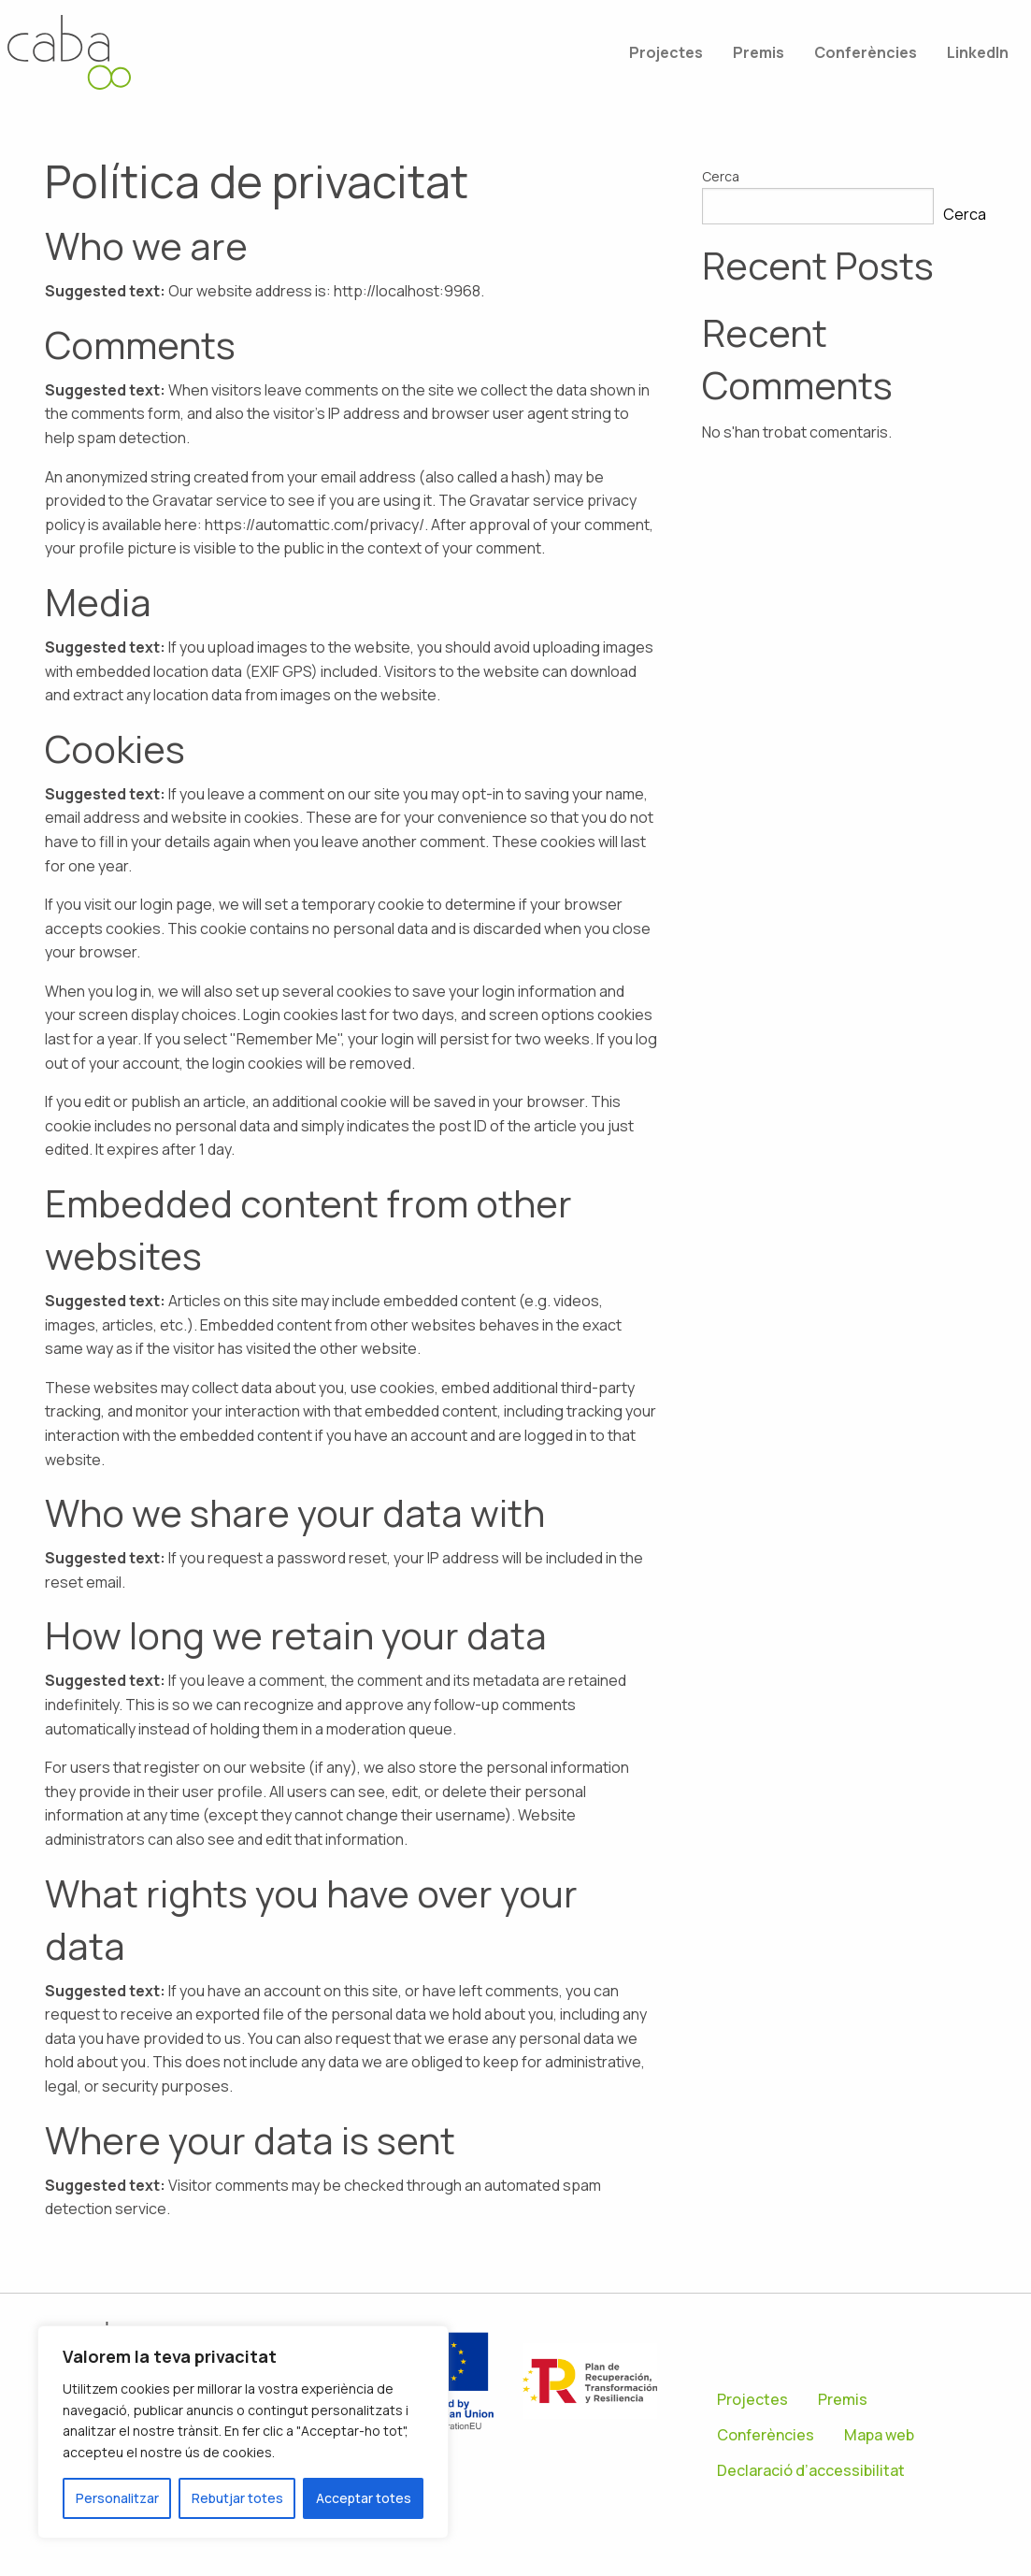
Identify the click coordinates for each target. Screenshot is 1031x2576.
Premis (758, 52)
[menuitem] (666, 52)
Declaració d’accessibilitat (811, 2470)
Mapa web (879, 2435)
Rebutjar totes (237, 2498)
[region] (243, 2432)
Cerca (720, 176)
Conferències (865, 52)
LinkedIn (978, 52)
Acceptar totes (363, 2498)
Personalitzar (117, 2498)
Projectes (666, 52)
